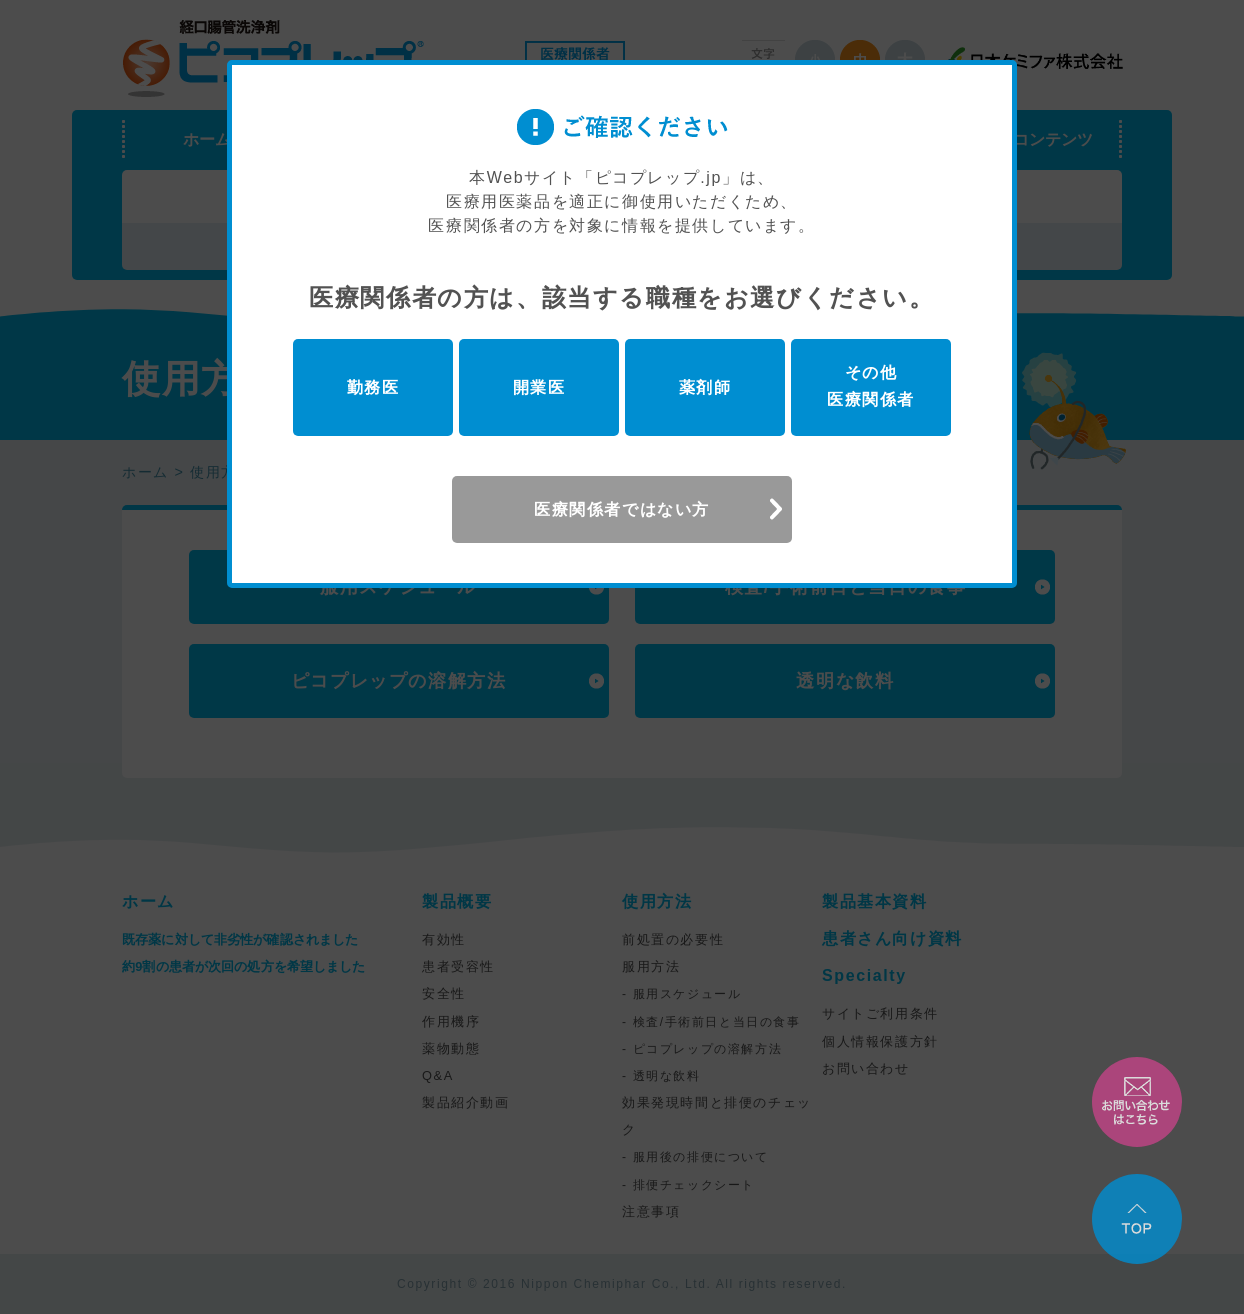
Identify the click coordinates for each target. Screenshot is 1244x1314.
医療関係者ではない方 (622, 509)
